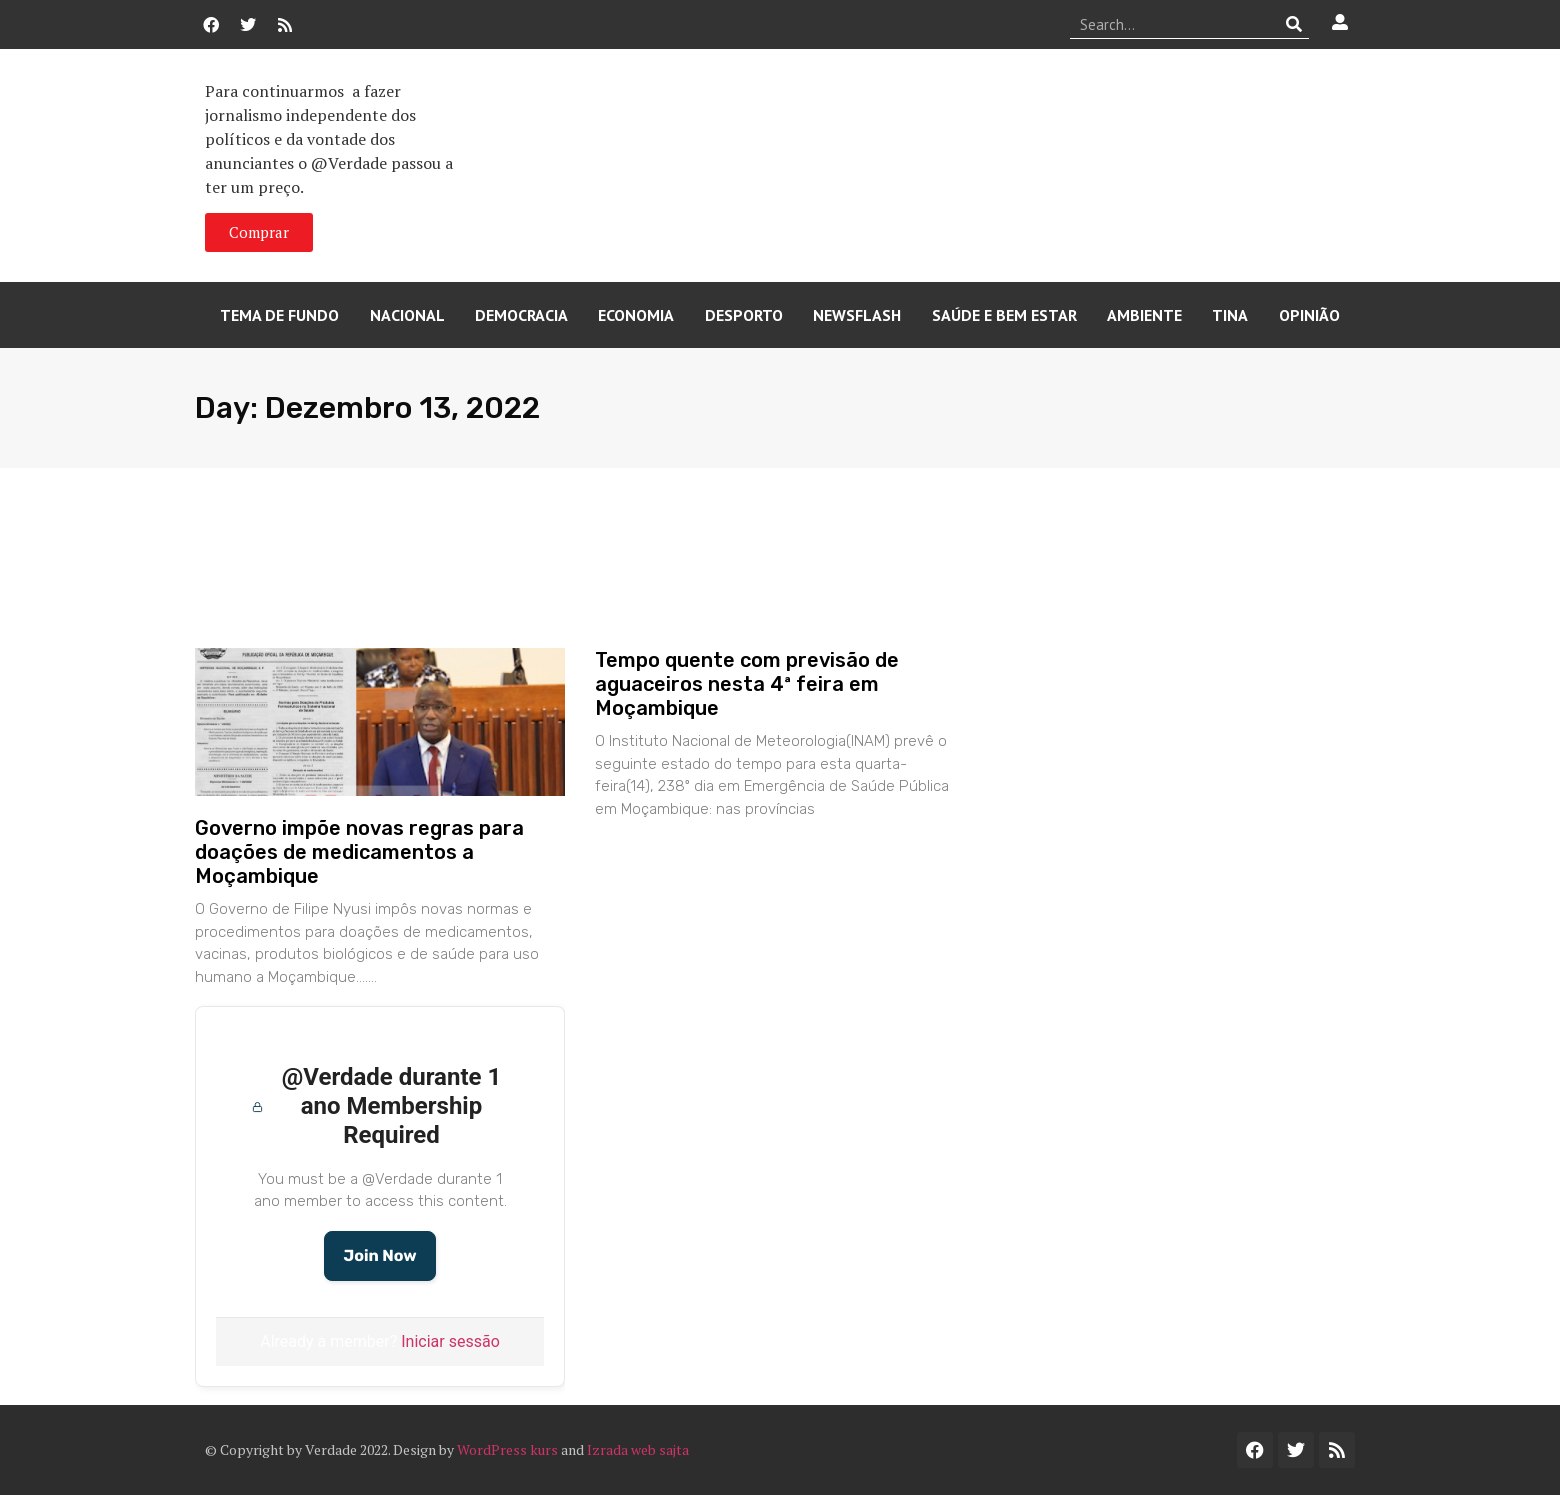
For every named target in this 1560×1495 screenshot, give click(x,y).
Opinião (1309, 315)
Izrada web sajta (638, 1449)
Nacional (407, 315)
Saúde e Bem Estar (1004, 315)
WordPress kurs (507, 1449)
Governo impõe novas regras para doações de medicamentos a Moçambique (359, 852)
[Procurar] (1294, 24)
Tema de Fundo (279, 315)
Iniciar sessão (450, 1341)
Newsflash (857, 315)
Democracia (521, 315)
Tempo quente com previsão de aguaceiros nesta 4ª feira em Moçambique (747, 684)
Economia (636, 315)
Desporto (744, 315)
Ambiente (1144, 315)
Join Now (379, 1255)
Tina (1230, 315)
